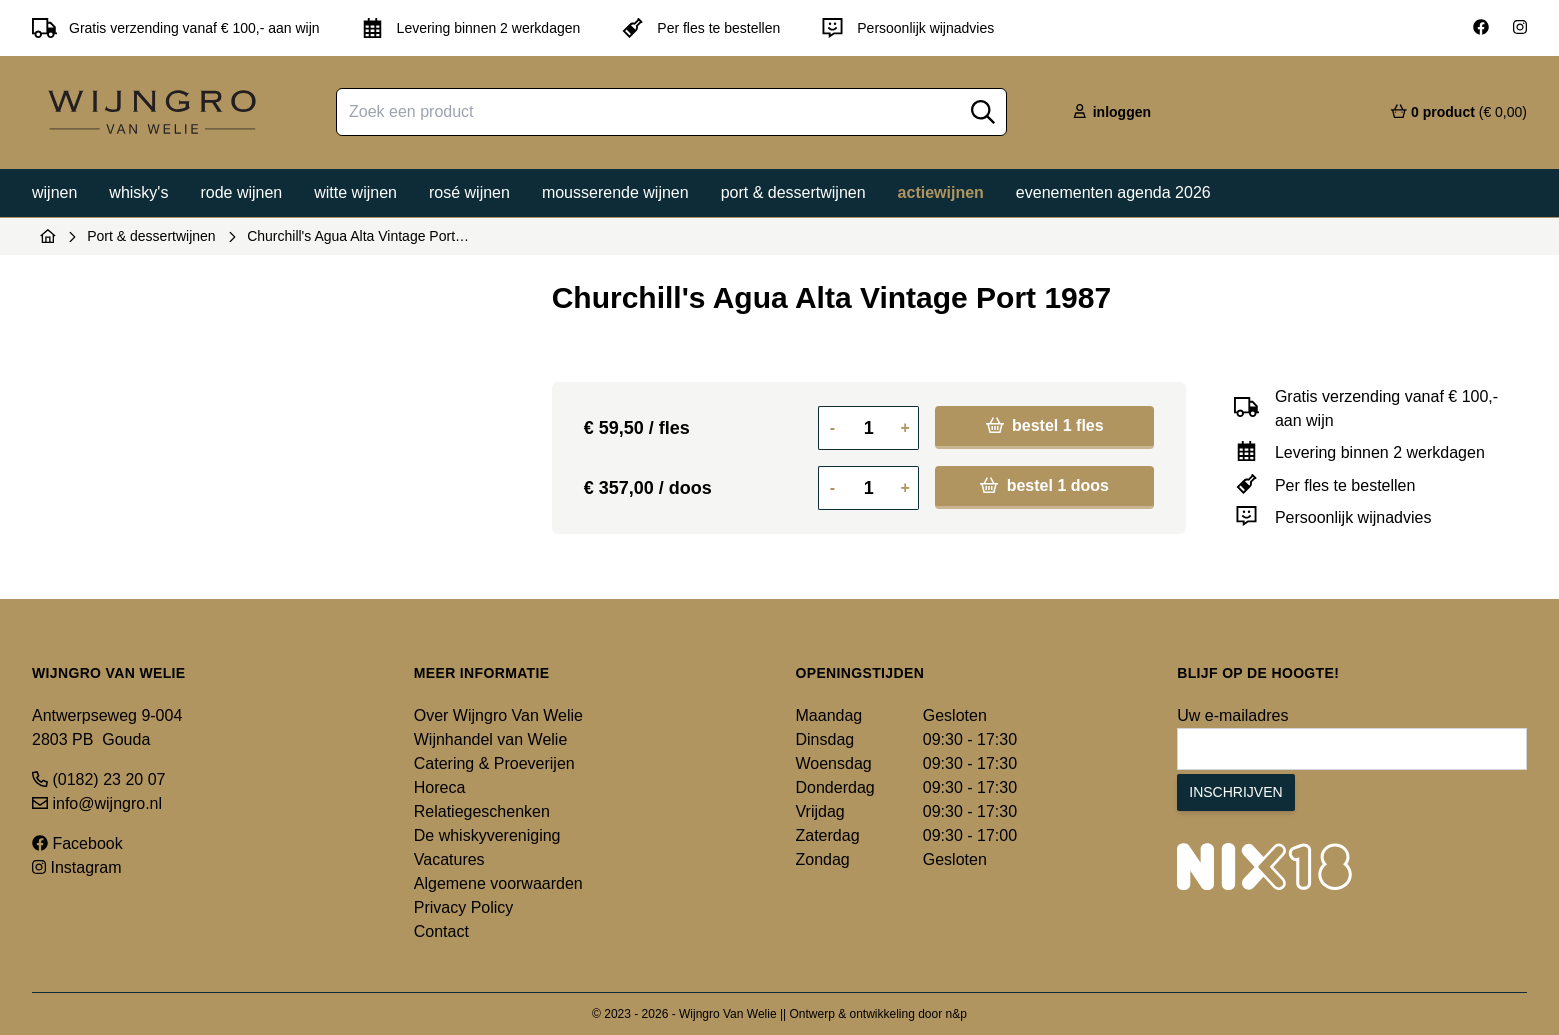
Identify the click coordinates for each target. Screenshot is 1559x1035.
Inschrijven (1235, 792)
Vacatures (449, 859)
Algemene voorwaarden (498, 883)
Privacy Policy (464, 907)
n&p (956, 1014)
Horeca (440, 787)
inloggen (1111, 112)
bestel (1045, 425)
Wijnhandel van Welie (491, 739)
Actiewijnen (941, 192)
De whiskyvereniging (487, 835)
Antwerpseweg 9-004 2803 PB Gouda (107, 727)
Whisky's (138, 192)
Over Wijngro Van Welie (498, 715)
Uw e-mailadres (1232, 715)
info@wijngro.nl (97, 803)
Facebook (77, 843)
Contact (441, 931)
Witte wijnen (355, 192)
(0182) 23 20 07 (98, 779)
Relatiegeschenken (482, 811)
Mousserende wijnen (615, 192)
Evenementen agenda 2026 (1113, 192)
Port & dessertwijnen (793, 192)
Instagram (77, 867)
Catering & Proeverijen (494, 763)
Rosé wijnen (469, 192)
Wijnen (54, 192)
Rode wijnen (241, 192)
